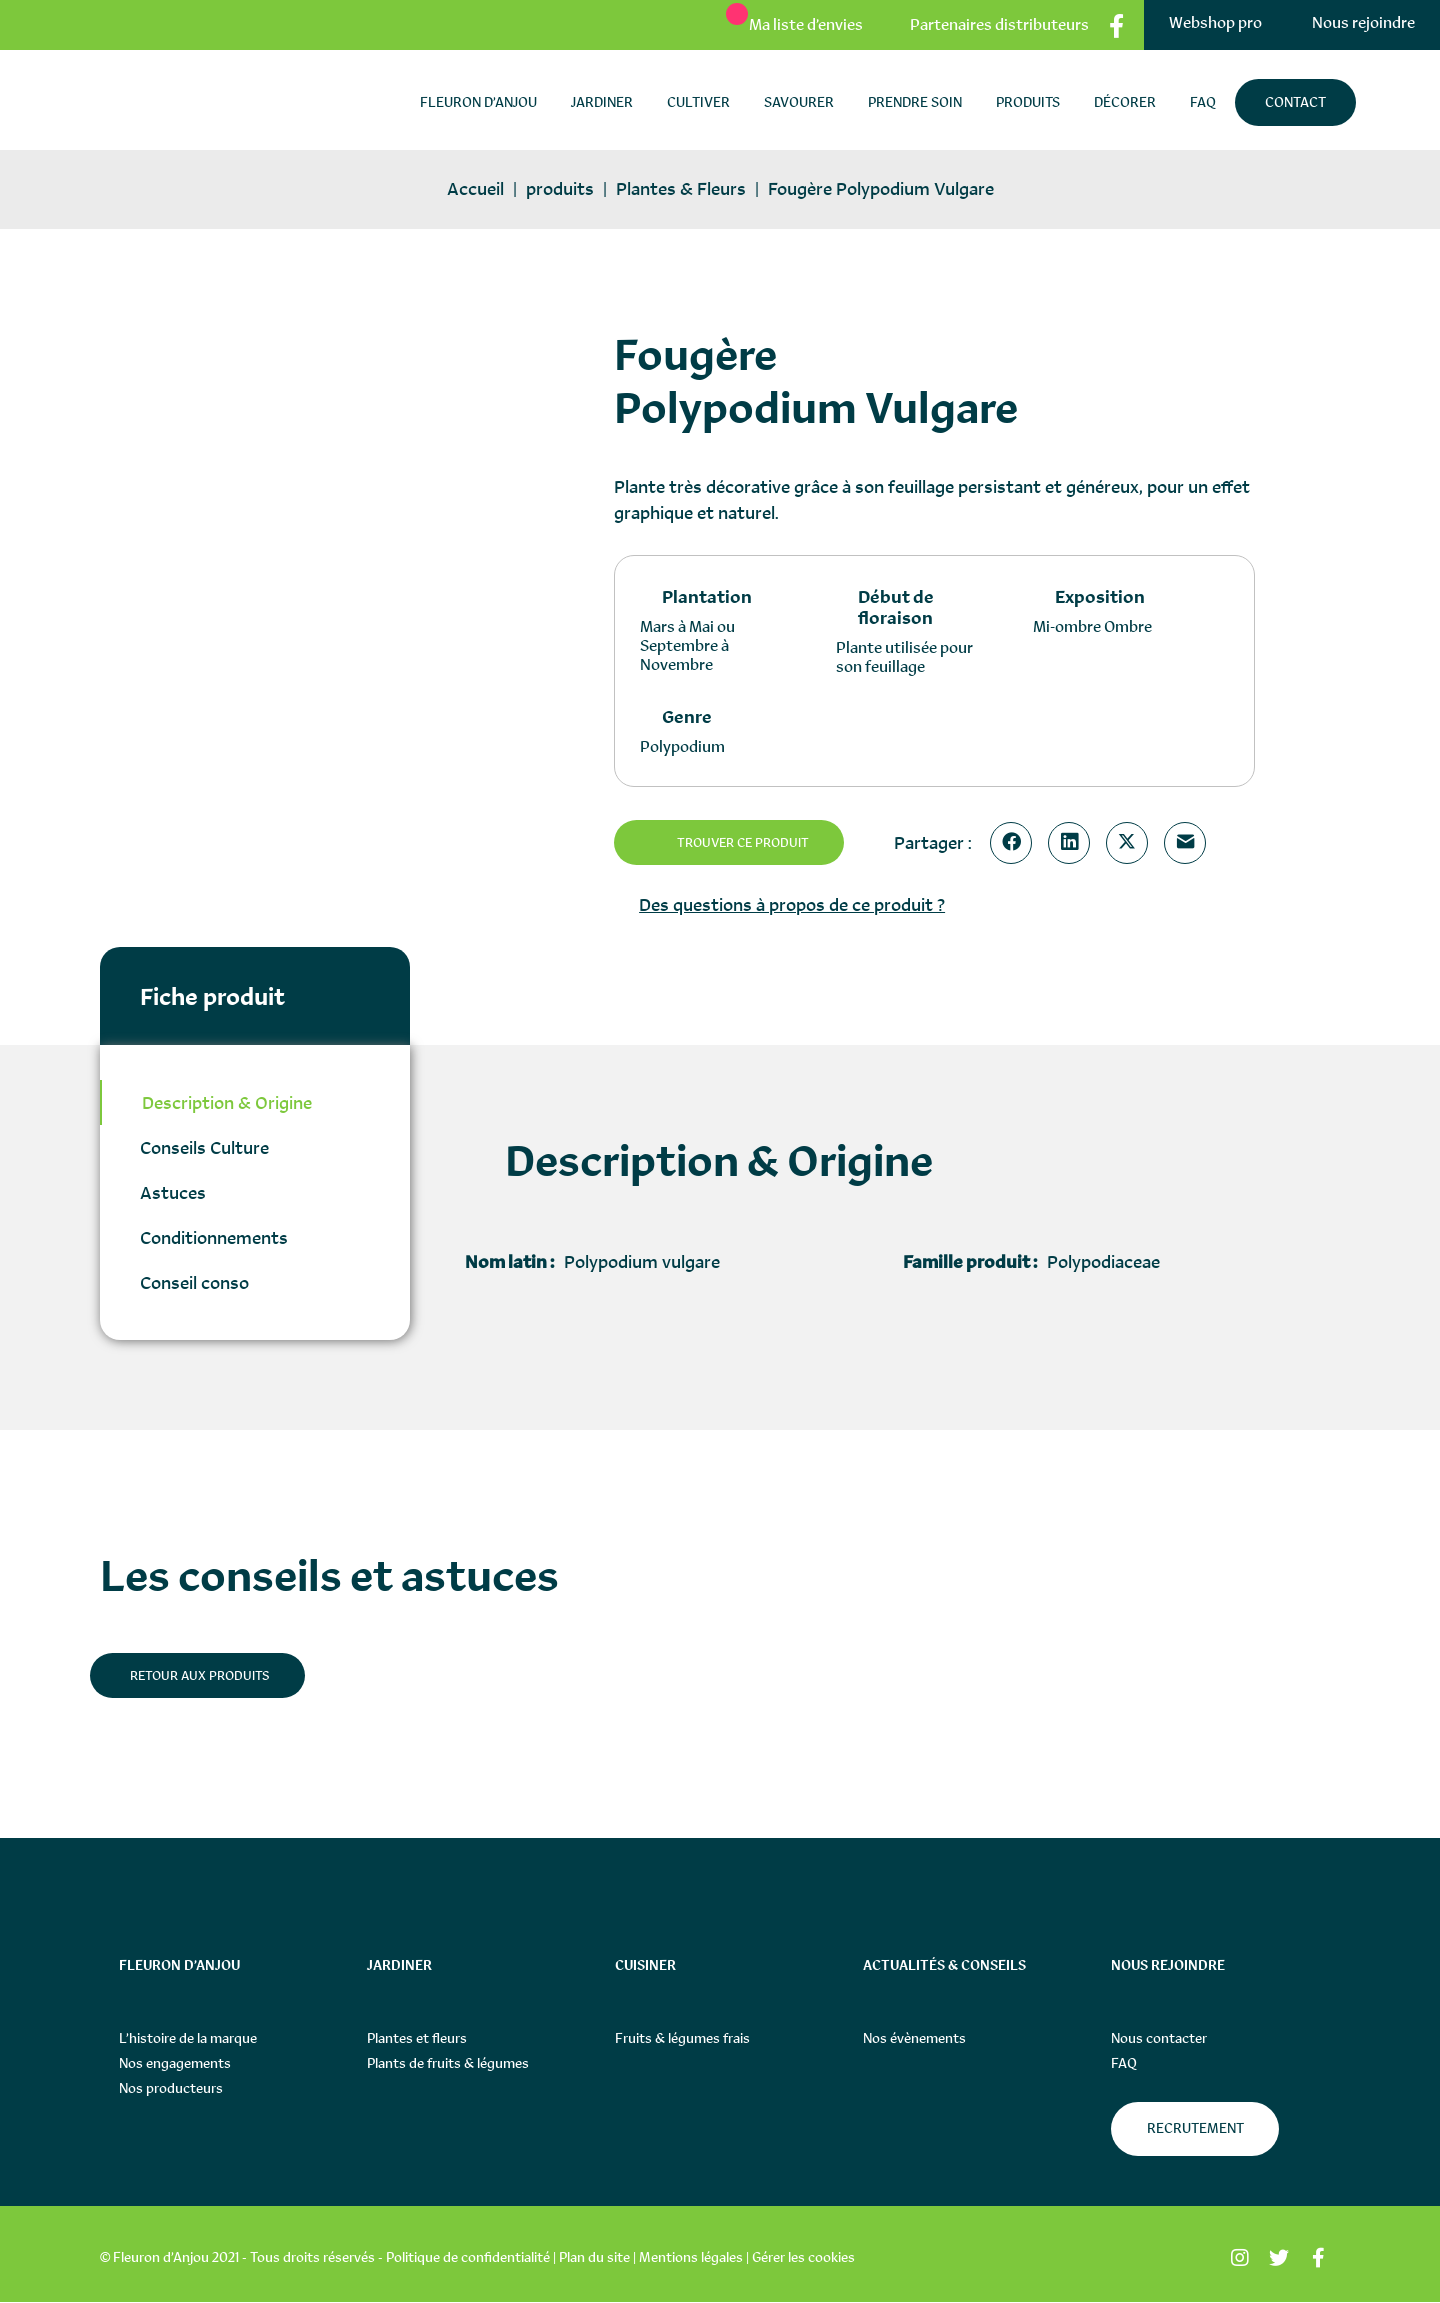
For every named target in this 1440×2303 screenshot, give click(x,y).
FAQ (1124, 2064)
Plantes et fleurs (417, 2039)
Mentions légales (691, 2258)
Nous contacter (1159, 2039)
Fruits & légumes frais (682, 2039)
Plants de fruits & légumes (448, 2064)
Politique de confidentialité (468, 2258)
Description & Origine (227, 1102)
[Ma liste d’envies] (784, 24)
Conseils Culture (204, 1147)
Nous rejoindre (1363, 22)
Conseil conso (194, 1282)
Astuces (173, 1192)
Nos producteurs (171, 2089)
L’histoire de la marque (188, 2039)
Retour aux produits (204, 1676)
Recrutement (1195, 2129)
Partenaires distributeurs (999, 24)
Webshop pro (1215, 22)
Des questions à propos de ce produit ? (792, 904)
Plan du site (594, 2258)
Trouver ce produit (748, 843)
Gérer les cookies (803, 2258)
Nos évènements (914, 2039)
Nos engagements (175, 2064)
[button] (1198, 357)
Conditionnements (214, 1237)
